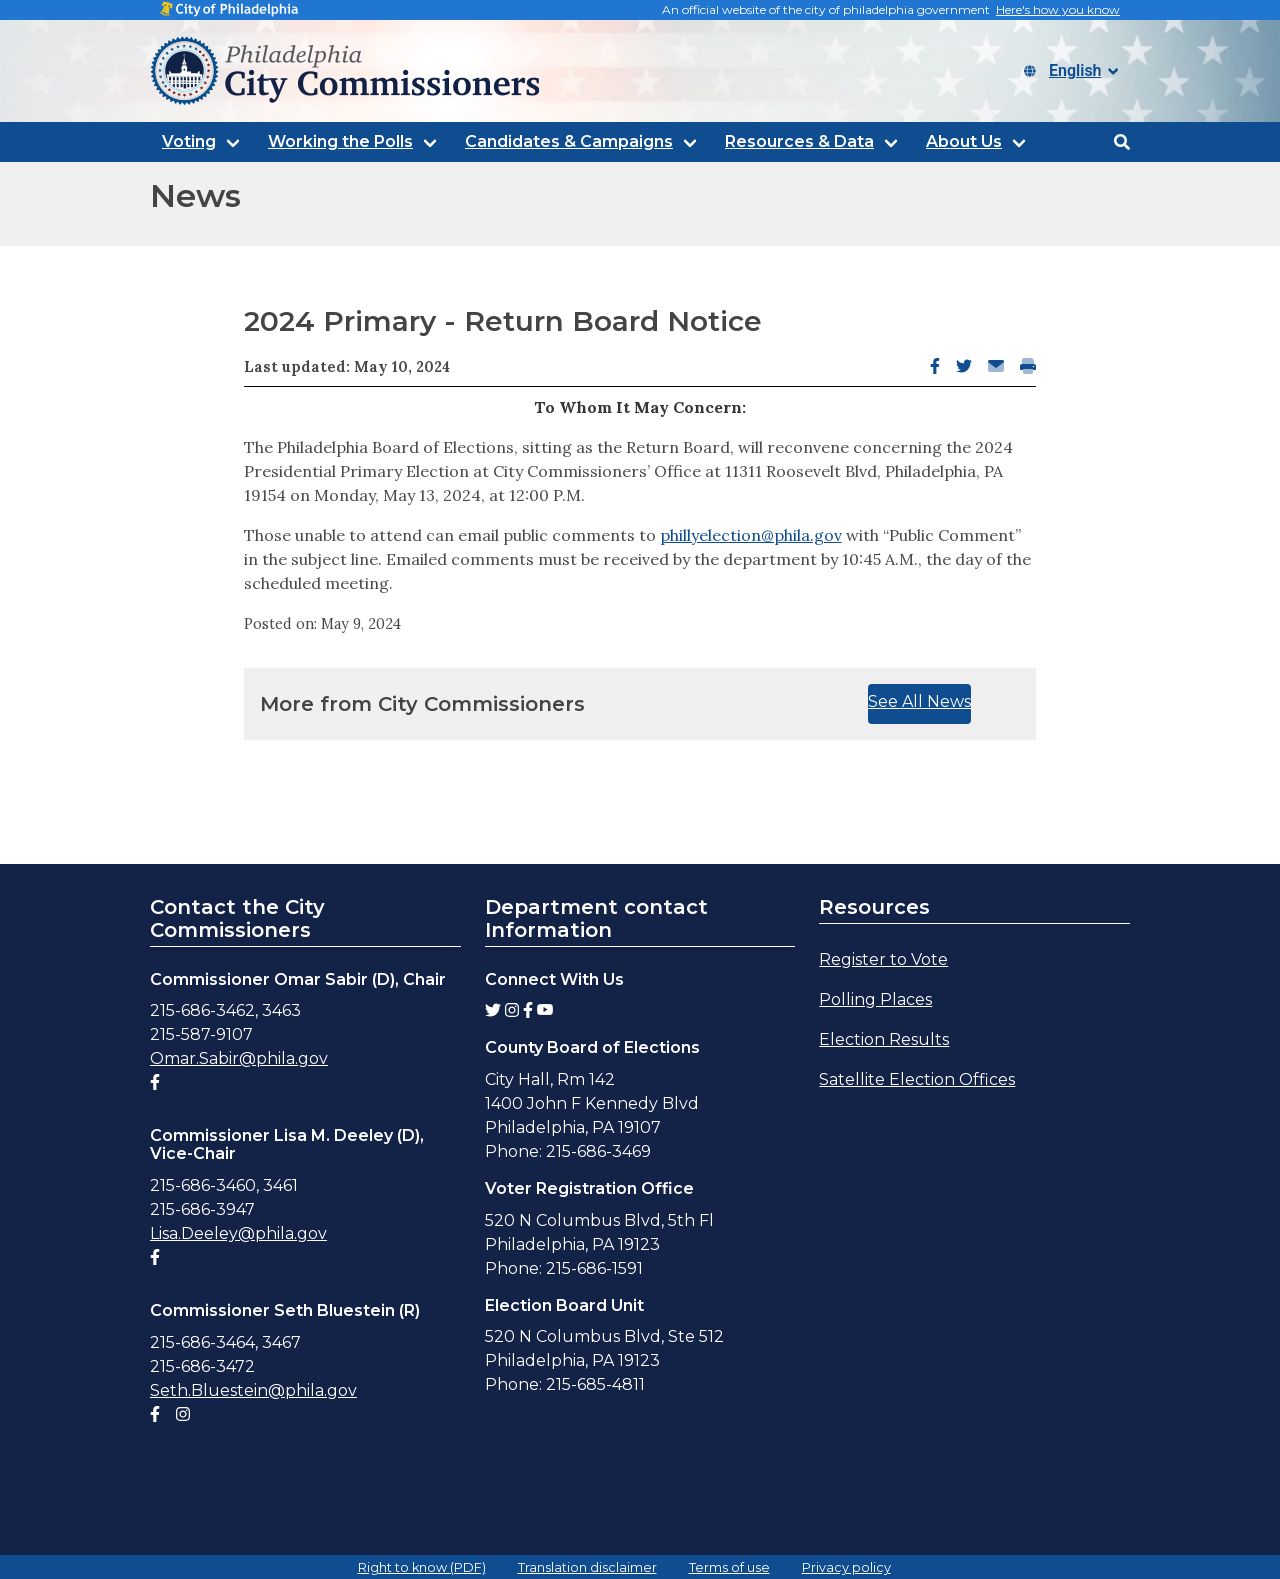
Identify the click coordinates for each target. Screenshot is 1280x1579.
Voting (189, 141)
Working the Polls (340, 141)
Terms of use (729, 1567)
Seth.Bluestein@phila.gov (253, 1390)
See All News (919, 701)
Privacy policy (846, 1567)
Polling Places (875, 999)
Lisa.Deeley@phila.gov (238, 1233)
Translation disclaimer (587, 1567)
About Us (964, 141)
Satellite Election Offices (917, 1079)
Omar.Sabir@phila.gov (239, 1058)
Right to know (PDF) (422, 1567)
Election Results (884, 1039)
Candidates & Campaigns (569, 141)
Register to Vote (883, 959)
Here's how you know (1058, 9)
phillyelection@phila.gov (751, 535)
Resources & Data (799, 141)
